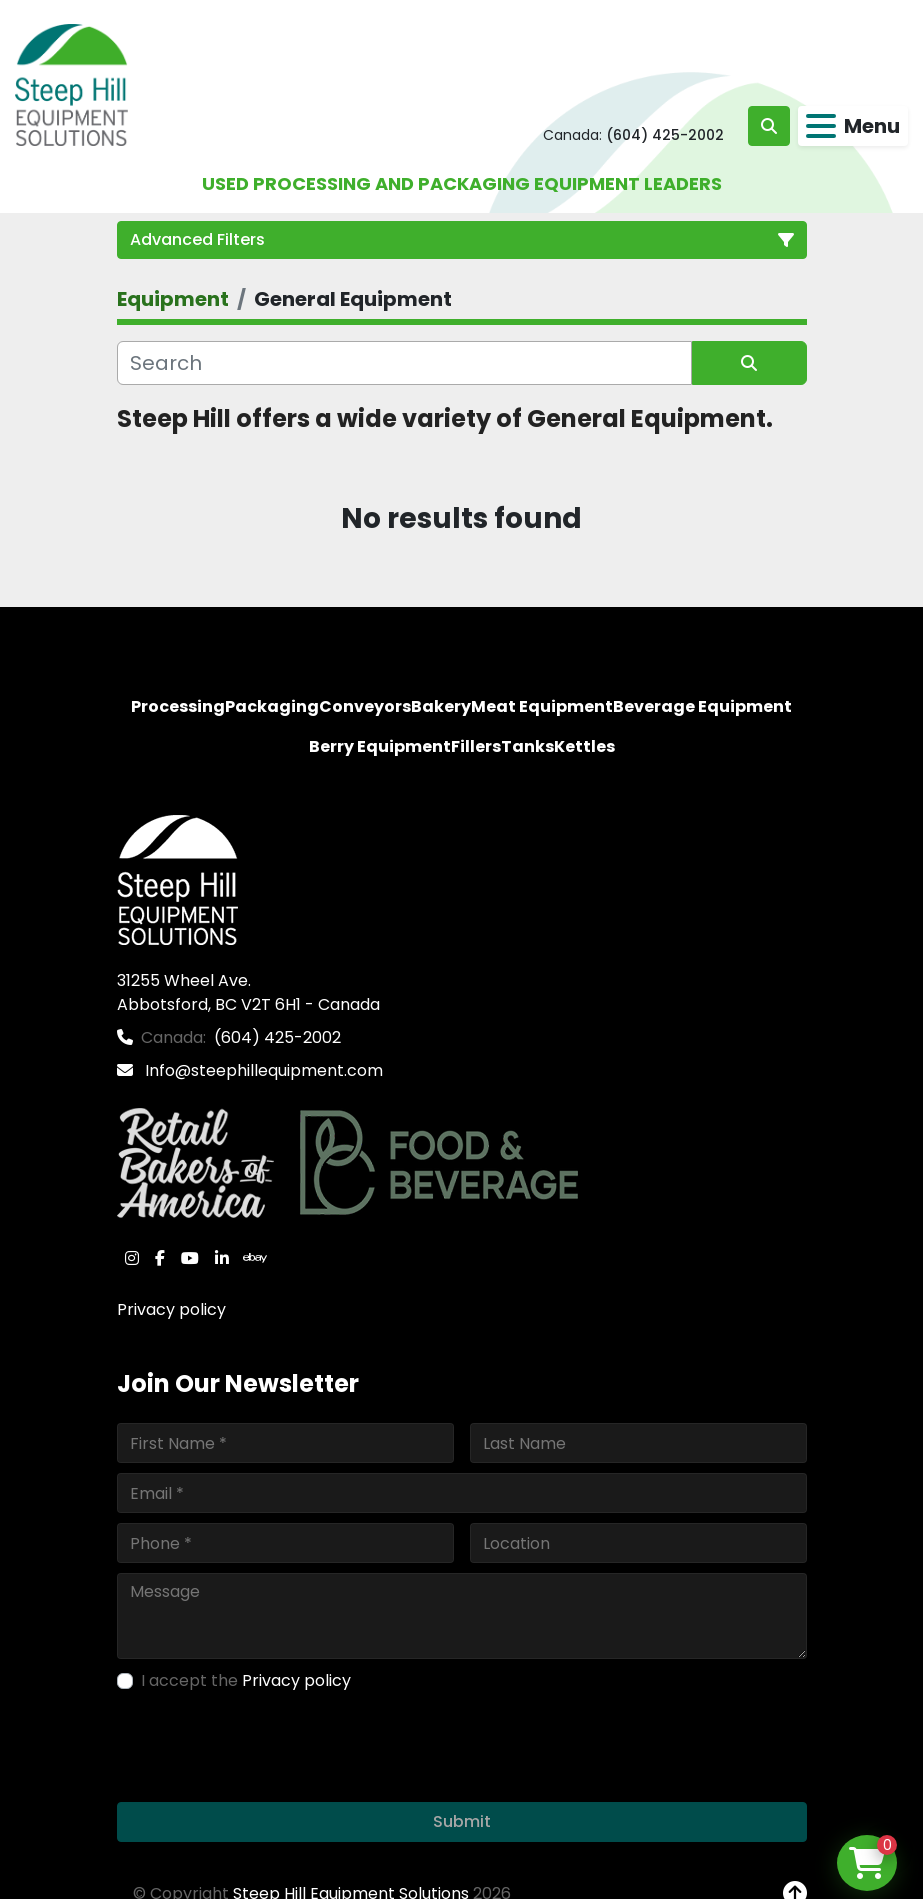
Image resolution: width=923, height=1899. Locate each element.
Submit (462, 1821)
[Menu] (821, 126)
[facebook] (160, 1258)
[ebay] (255, 1258)
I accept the (246, 1680)
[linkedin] (222, 1258)
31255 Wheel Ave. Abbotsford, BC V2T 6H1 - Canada (248, 992)
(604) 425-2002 (665, 135)
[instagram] (132, 1258)
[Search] (404, 363)
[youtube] (190, 1258)
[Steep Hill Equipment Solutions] (177, 879)
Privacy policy (171, 1309)
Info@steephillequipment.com (262, 1070)
